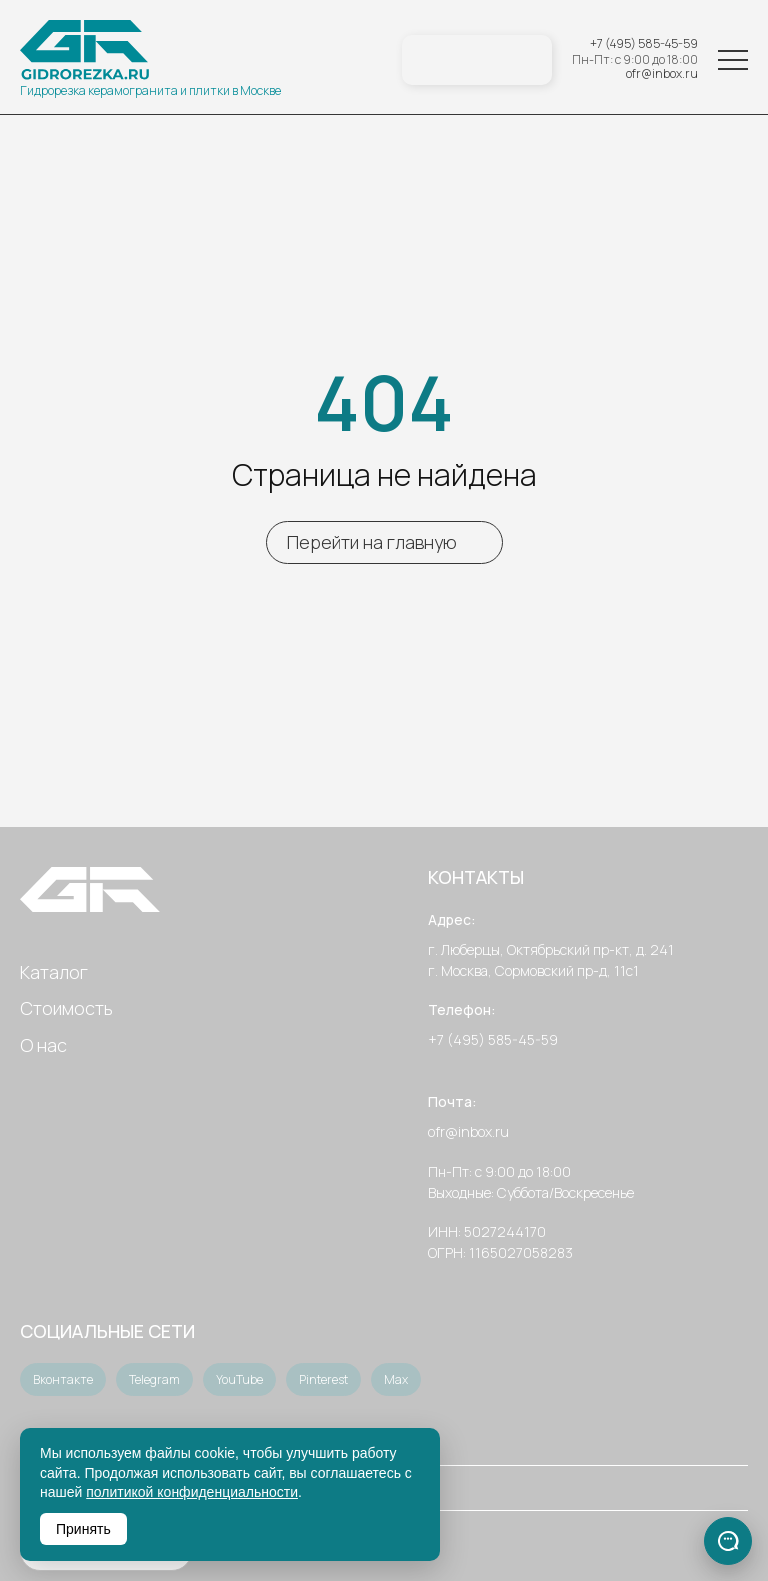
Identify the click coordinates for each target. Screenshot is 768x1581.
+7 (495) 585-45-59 (644, 44)
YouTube (239, 1379)
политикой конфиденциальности (192, 1492)
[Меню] (733, 60)
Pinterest (323, 1379)
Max (396, 1379)
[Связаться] (728, 1541)
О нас (43, 1045)
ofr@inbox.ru (662, 74)
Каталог (54, 972)
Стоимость (66, 1008)
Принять (83, 1529)
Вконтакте (63, 1379)
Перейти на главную (372, 542)
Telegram (154, 1379)
